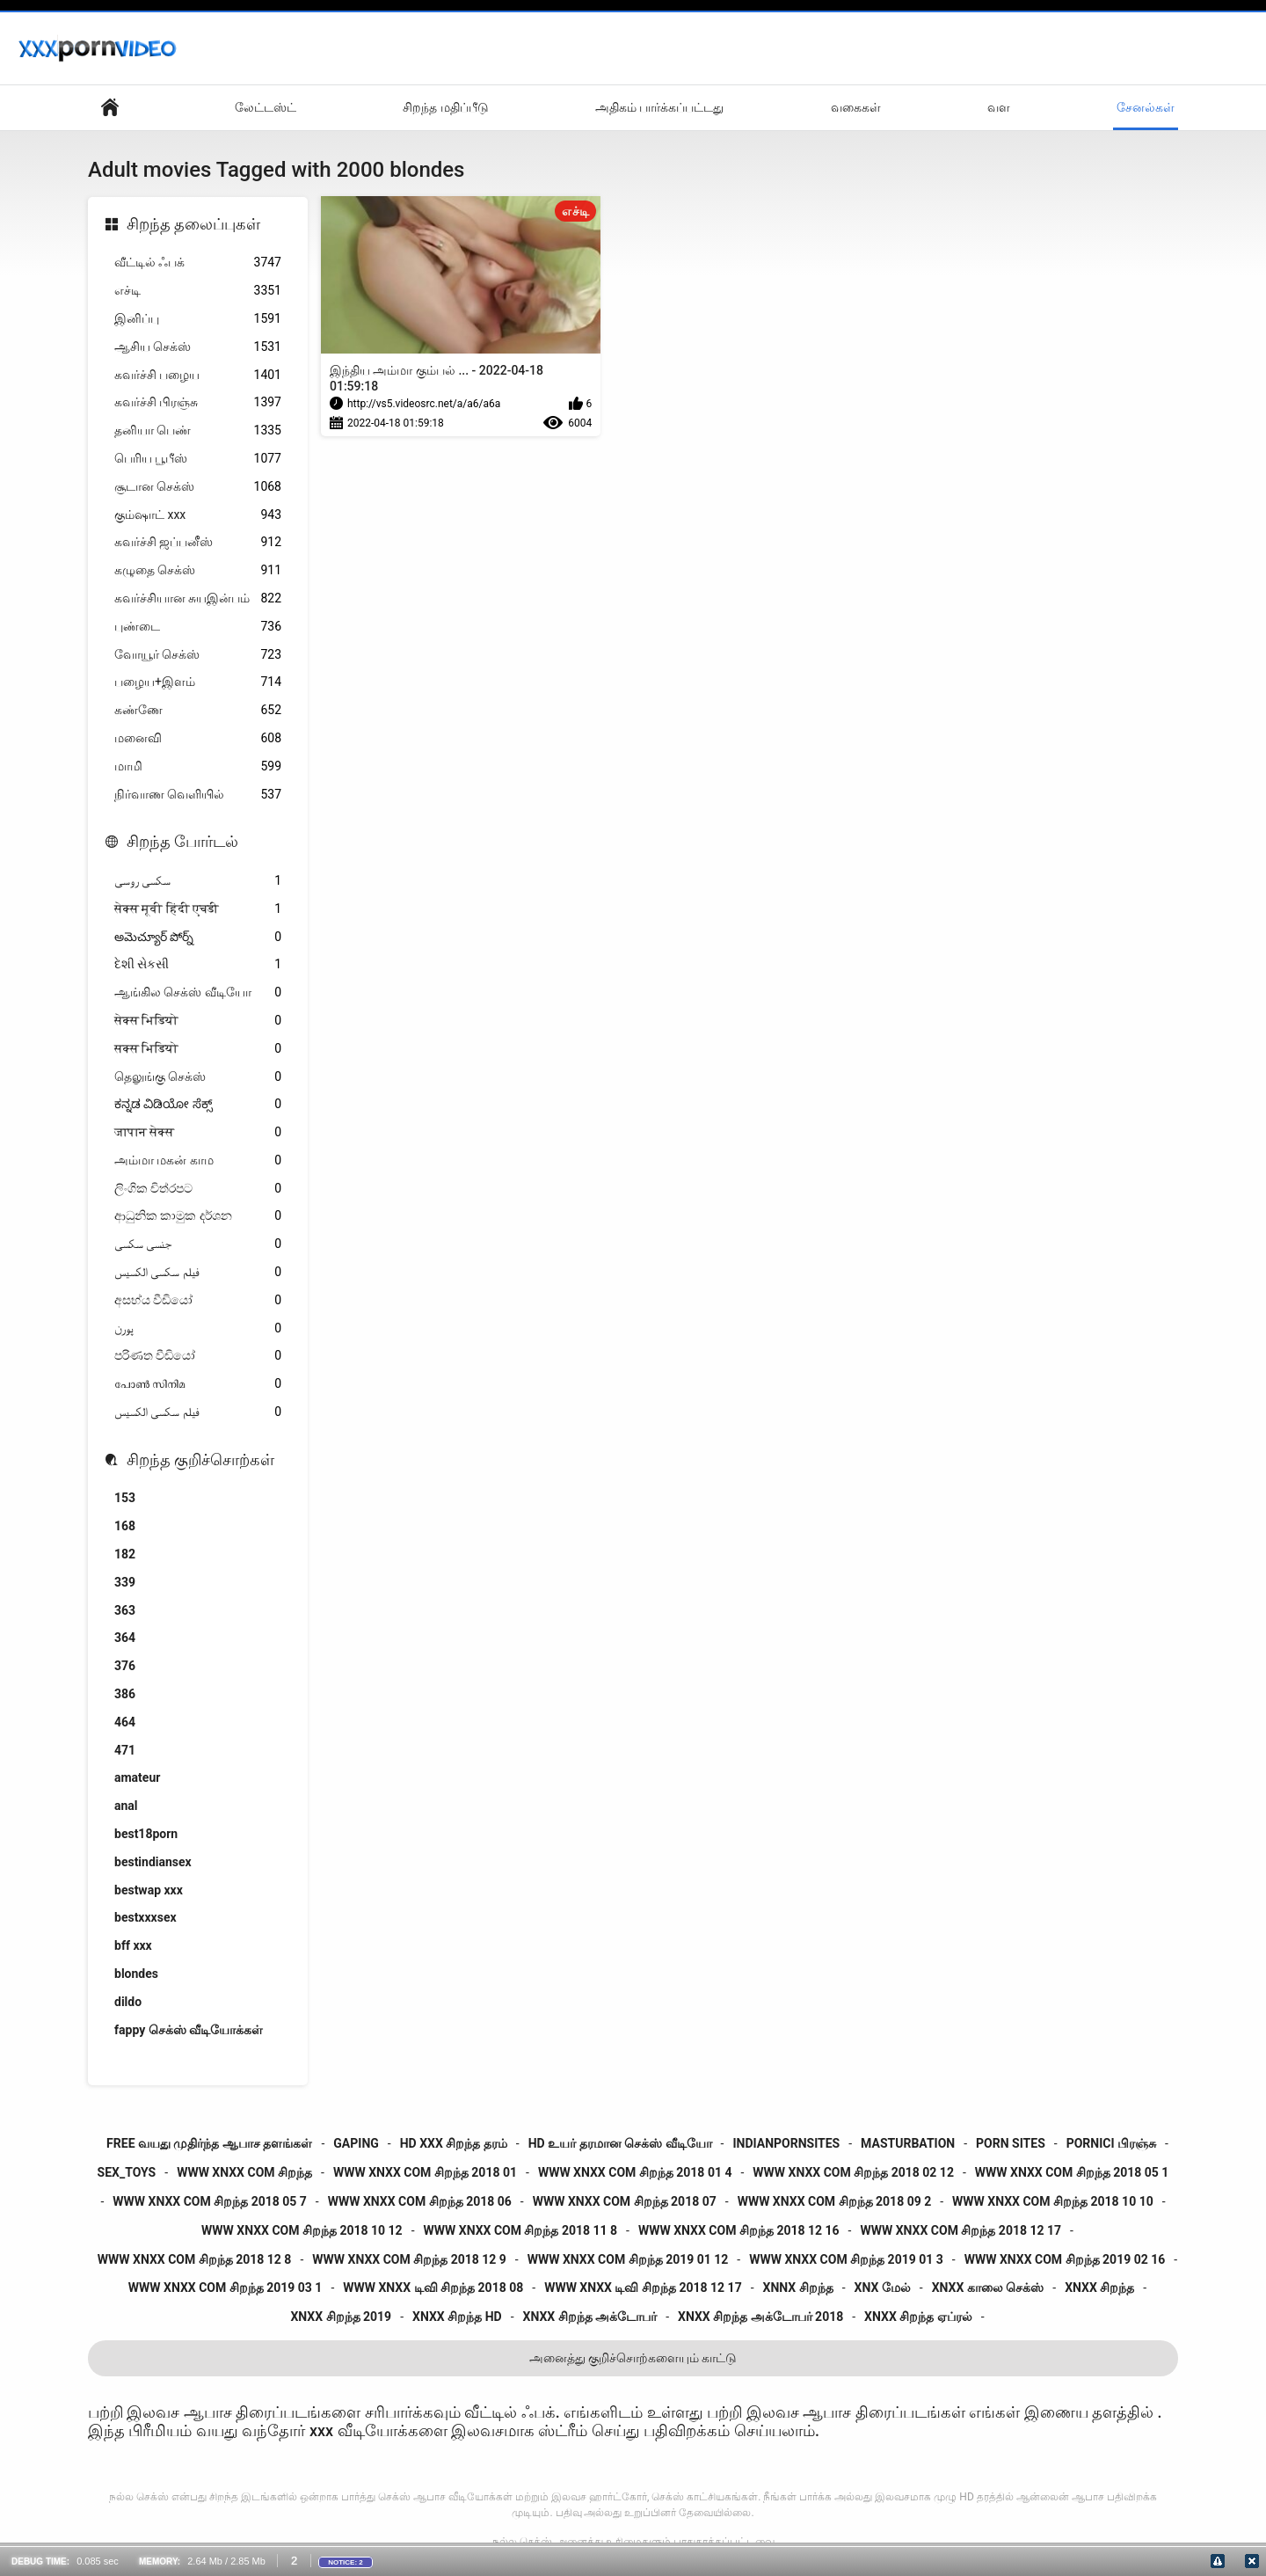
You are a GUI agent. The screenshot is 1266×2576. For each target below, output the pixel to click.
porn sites (1010, 2143)
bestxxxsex (145, 1917)
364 (124, 1638)
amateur (137, 1777)
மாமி (197, 766)
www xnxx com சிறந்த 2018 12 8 (195, 2259)
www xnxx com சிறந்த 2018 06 (420, 2201)
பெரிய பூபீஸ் (197, 458)
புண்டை (197, 626)
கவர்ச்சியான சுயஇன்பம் (197, 598)
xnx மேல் (883, 2287)
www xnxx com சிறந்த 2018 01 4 (635, 2172)
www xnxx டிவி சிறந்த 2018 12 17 (643, 2287)
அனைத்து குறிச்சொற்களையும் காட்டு (633, 2358)
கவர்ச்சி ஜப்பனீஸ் (197, 542)
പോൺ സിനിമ (197, 1383)
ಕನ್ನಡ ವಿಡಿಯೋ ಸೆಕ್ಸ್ (197, 1104)
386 (124, 1694)
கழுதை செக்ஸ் (197, 570)
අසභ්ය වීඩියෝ (197, 1300)
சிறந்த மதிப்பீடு (445, 107)
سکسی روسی (197, 880)
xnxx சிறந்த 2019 (340, 2317)
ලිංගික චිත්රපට (197, 1188)
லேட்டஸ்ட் (265, 107)
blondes (136, 1974)
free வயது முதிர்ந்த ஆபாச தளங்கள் (209, 2143)
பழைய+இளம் (197, 682)
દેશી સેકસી (197, 964)
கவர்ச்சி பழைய (197, 375)
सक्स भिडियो (197, 1048)
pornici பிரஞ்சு (1111, 2143)
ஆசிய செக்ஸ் (197, 346)
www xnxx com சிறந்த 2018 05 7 (210, 2201)
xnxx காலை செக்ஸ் (988, 2287)
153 (124, 1498)
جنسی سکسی (197, 1244)
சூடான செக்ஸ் (197, 486)
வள (998, 107)
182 (124, 1554)
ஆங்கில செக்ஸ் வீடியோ (197, 992)
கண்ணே (197, 710)
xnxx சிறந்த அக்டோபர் (590, 2317)
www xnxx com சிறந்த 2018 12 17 (960, 2230)
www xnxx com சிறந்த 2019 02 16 (1065, 2259)
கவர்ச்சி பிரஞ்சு (197, 402)
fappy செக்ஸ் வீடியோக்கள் (188, 2030)
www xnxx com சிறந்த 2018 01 (425, 2172)
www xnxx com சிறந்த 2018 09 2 (835, 2201)
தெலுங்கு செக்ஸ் (197, 1076)
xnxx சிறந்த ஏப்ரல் (918, 2317)
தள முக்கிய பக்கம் (110, 107)
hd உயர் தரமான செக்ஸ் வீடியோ (620, 2143)
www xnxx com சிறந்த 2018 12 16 (739, 2230)
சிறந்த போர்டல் (182, 841)
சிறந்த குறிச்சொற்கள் (200, 1459)
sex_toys (127, 2172)
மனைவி (197, 738)
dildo (128, 2002)
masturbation (908, 2143)
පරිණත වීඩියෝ (197, 1355)
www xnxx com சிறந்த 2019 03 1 (225, 2287)
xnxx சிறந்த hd (457, 2317)
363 (124, 1610)
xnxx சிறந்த (1099, 2287)
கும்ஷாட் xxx (197, 514)
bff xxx (133, 1945)
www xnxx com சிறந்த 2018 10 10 (1052, 2201)
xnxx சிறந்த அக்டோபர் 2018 (760, 2317)
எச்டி (197, 290)
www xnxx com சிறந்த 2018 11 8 (521, 2230)
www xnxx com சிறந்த (244, 2172)
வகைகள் (856, 107)
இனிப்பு (197, 318)
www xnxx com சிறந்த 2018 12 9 (409, 2259)
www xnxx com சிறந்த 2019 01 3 (846, 2259)
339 (124, 1582)
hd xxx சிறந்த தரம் (453, 2143)
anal (126, 1806)
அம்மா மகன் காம (197, 1160)
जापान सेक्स (197, 1132)
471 (124, 1750)
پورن (197, 1328)
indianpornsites (786, 2143)
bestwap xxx (148, 1890)
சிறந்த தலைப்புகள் (193, 224)
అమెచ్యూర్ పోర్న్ (197, 937)
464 (124, 1722)
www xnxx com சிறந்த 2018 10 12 (302, 2230)
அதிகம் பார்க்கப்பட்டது (659, 107)
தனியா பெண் (197, 430)
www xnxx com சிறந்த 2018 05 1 (1072, 2172)
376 (124, 1666)
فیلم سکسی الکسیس (197, 1272)
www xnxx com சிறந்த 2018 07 (625, 2201)
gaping (356, 2143)
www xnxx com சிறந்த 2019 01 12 (628, 2259)
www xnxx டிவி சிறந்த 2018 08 (433, 2287)
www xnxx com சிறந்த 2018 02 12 (853, 2172)
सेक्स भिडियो (197, 1020)
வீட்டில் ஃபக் (197, 262)
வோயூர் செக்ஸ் (197, 654)
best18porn (146, 1834)
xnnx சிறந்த (798, 2287)
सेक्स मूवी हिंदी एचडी (197, 908)
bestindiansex (153, 1862)
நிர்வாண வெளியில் (197, 794)
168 (124, 1526)
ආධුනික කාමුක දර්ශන (197, 1215)
